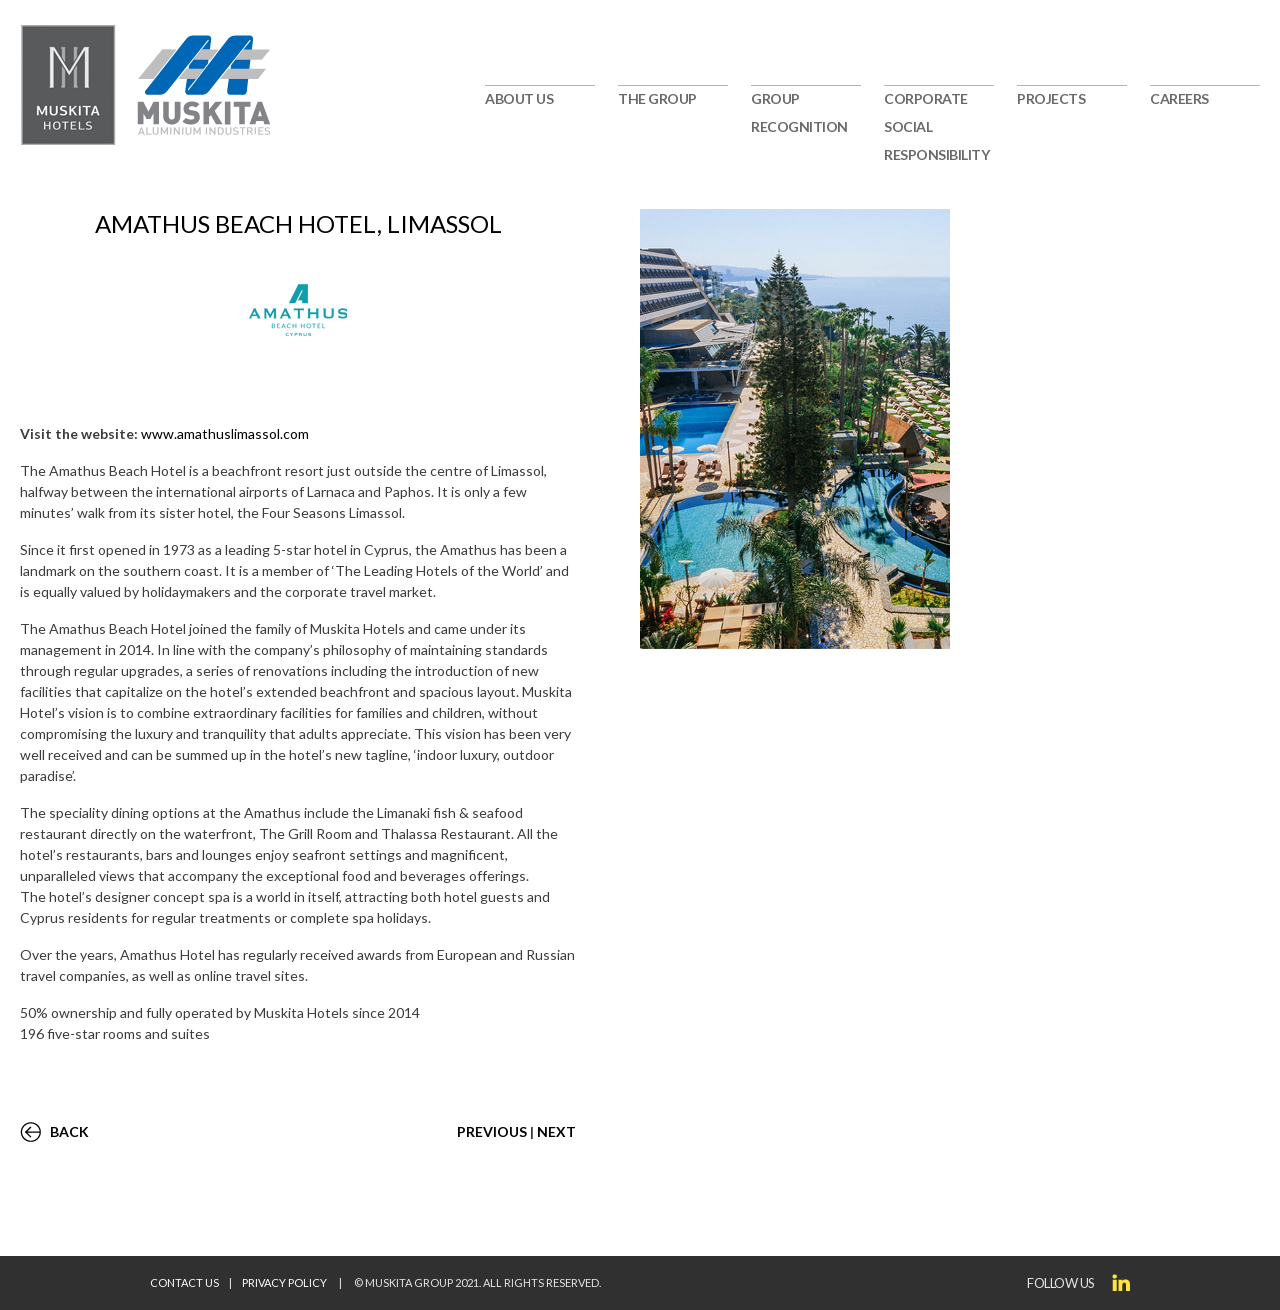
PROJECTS (1051, 98)
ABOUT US (519, 98)
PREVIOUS (492, 1131)
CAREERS (1179, 98)
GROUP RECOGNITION (799, 112)
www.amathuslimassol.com (225, 433)
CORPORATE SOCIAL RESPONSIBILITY (936, 126)
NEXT (556, 1131)
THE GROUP (657, 98)
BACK (69, 1131)
